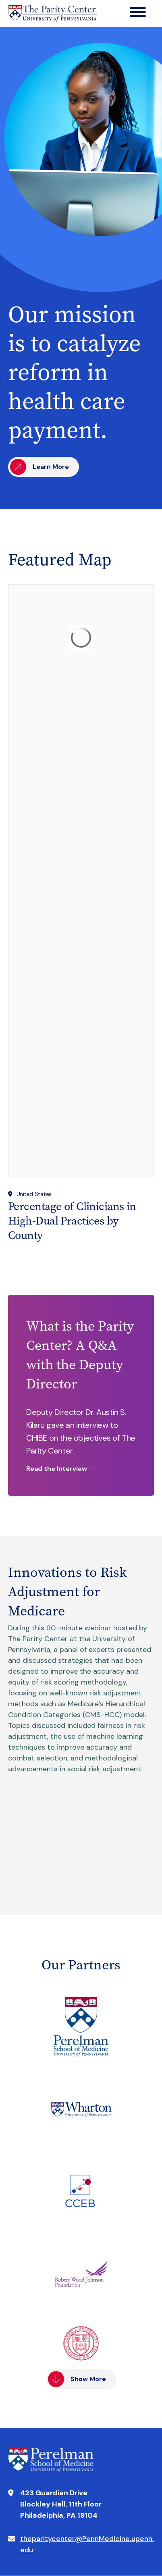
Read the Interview (56, 1468)
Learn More (51, 466)
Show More (88, 2379)
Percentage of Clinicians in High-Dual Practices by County (72, 1221)
